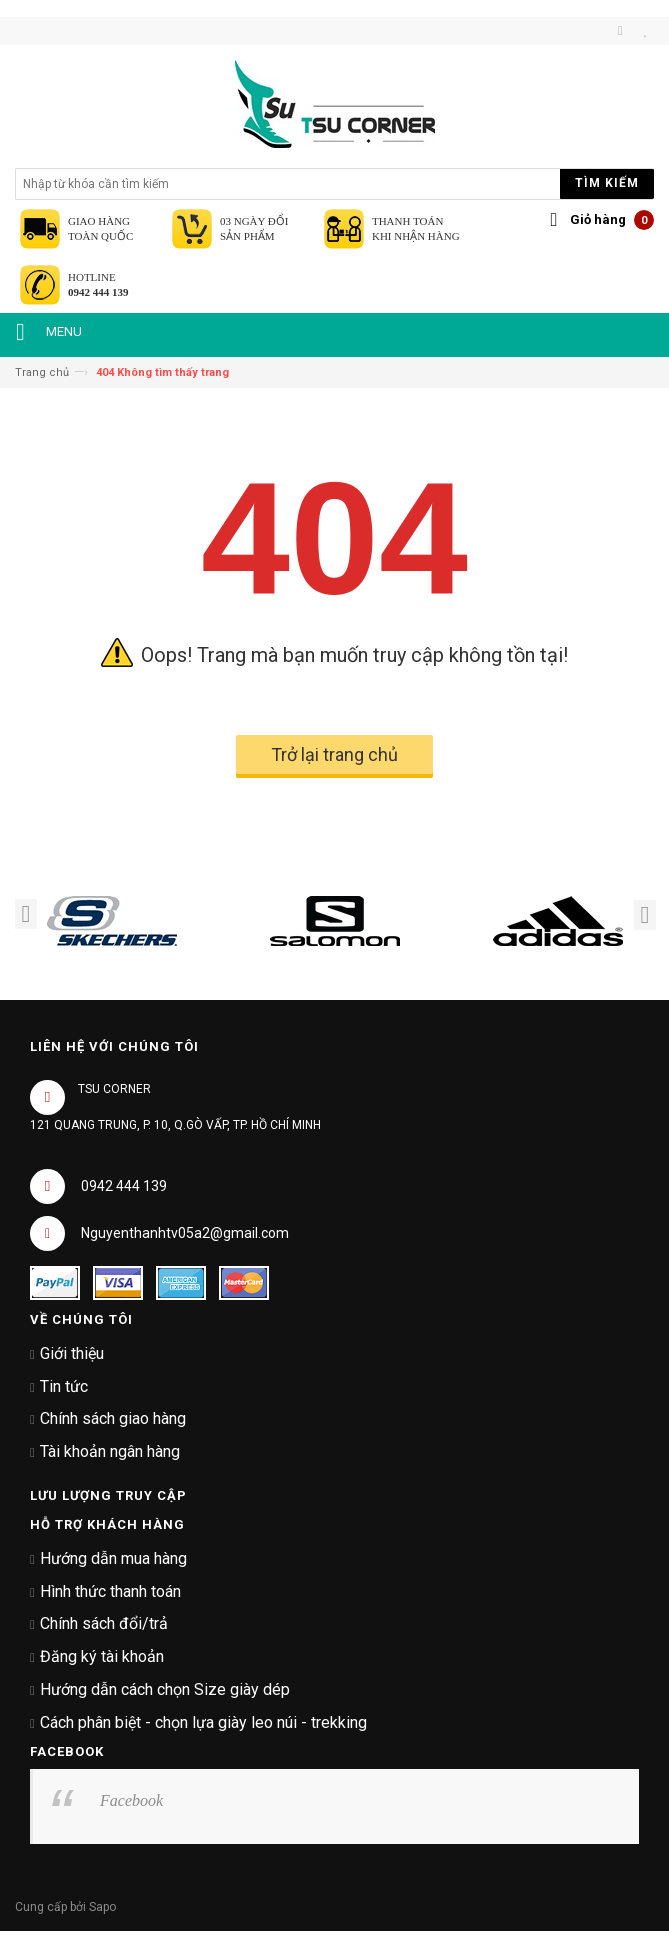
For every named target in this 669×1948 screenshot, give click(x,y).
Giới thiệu (72, 1353)
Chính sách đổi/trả (104, 1623)
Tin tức (64, 1386)
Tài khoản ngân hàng (110, 1451)
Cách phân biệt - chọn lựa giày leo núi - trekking (203, 1722)
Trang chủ (42, 372)
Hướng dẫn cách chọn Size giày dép (165, 1689)
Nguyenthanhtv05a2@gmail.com (185, 1233)
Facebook (131, 1800)
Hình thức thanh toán (110, 1591)
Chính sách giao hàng (113, 1418)
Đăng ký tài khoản (102, 1656)
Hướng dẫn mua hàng (113, 1558)
